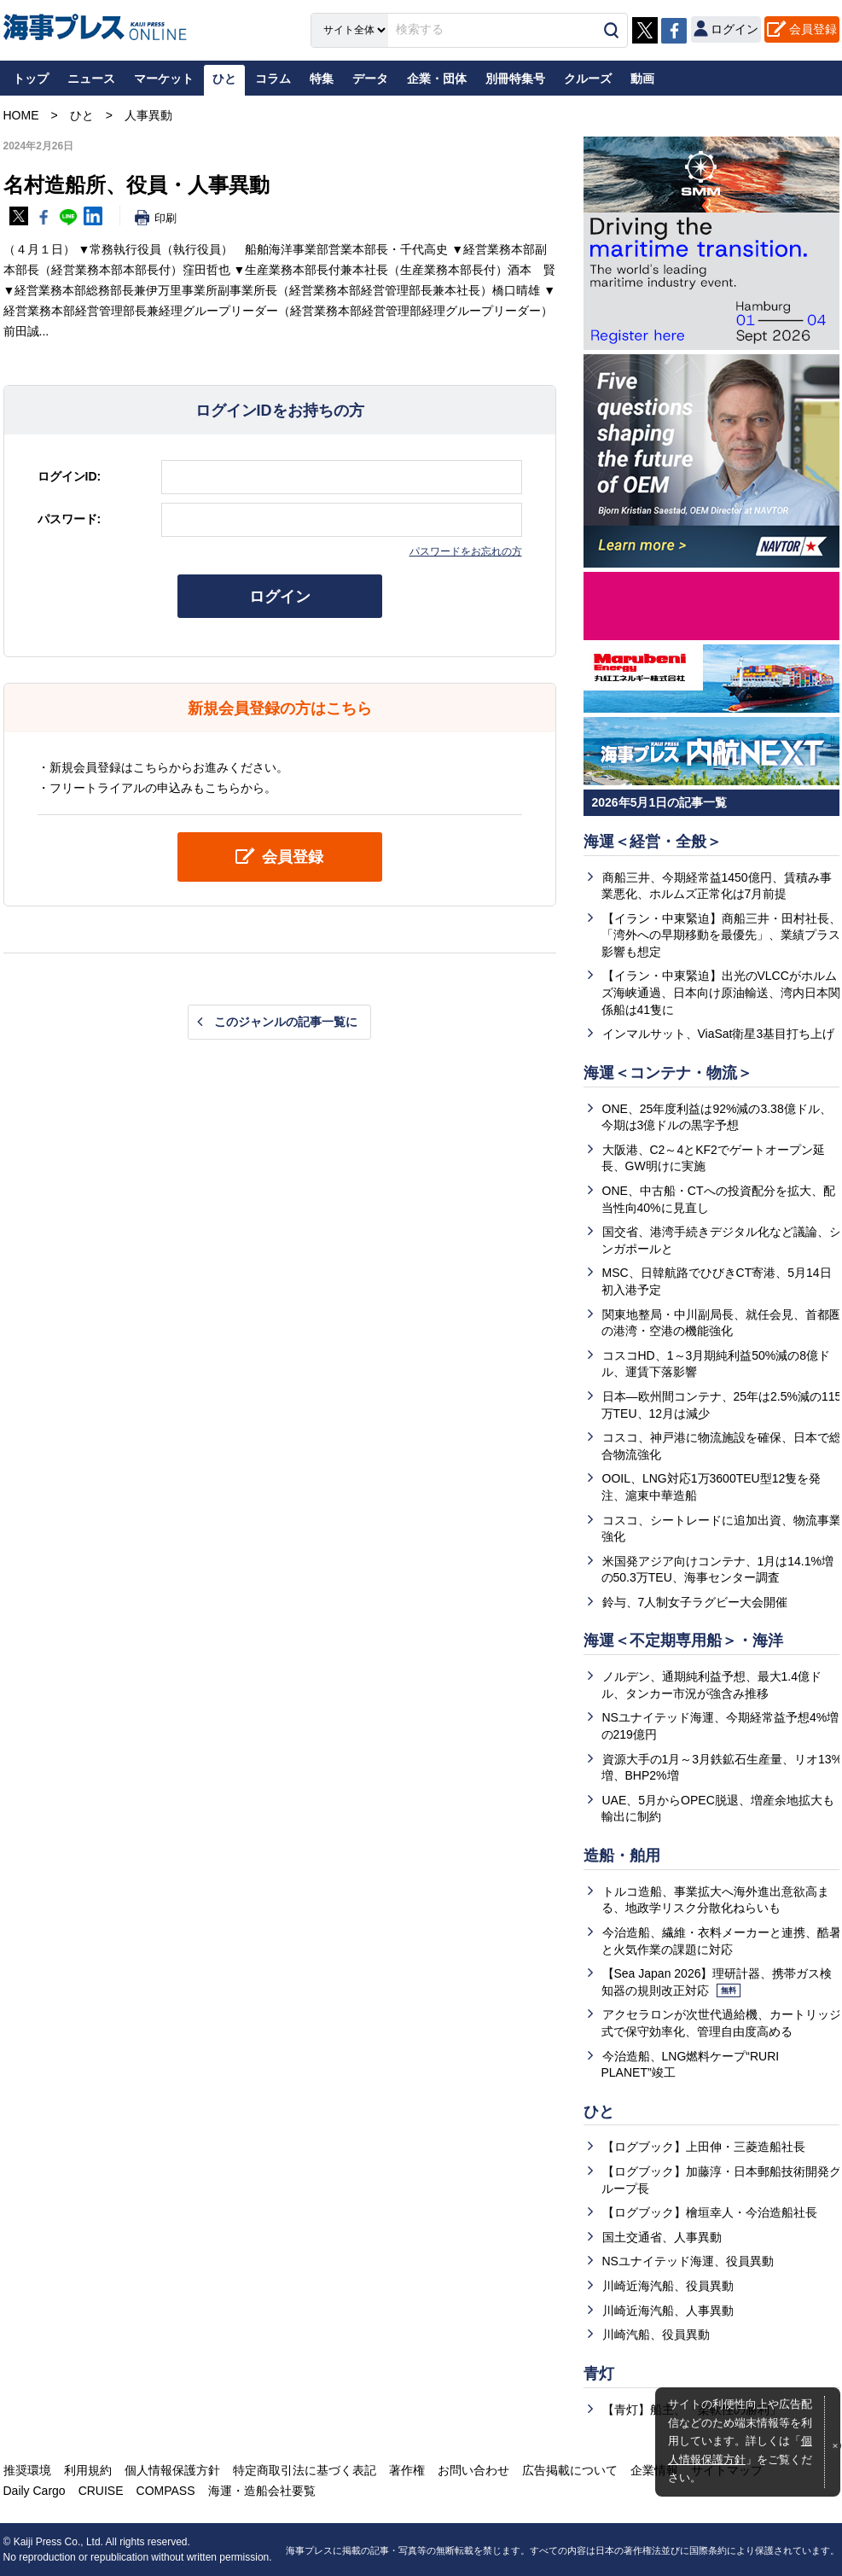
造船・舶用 (622, 1855)
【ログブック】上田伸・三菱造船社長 (703, 2146)
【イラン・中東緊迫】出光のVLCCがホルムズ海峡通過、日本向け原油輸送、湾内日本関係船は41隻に (720, 992)
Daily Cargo (34, 2490)
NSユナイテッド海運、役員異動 (688, 2261)
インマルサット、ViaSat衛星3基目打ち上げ (718, 1033)
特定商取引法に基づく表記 (304, 2470)
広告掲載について (570, 2470)
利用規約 (88, 2470)
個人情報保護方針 (172, 2470)
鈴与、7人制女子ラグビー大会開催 (695, 1602)
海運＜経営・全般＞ (653, 841)
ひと (599, 2111)
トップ (31, 78)
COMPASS (165, 2490)
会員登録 (813, 29)
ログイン (280, 596)
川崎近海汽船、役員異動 (668, 2286)
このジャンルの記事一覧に (285, 1022)
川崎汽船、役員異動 (656, 2334)
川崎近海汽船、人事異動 (668, 2310)
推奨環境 (27, 2470)
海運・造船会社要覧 (262, 2490)
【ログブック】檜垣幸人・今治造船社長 (709, 2212)
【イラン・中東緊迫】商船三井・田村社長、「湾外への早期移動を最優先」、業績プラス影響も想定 (721, 935)
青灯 (599, 2373)
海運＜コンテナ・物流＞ (668, 1072)
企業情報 (654, 2470)
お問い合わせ (473, 2470)
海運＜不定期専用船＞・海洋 (683, 1640)
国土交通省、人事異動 (662, 2237)
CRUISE (101, 2490)
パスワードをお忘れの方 (465, 551)
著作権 (407, 2470)
